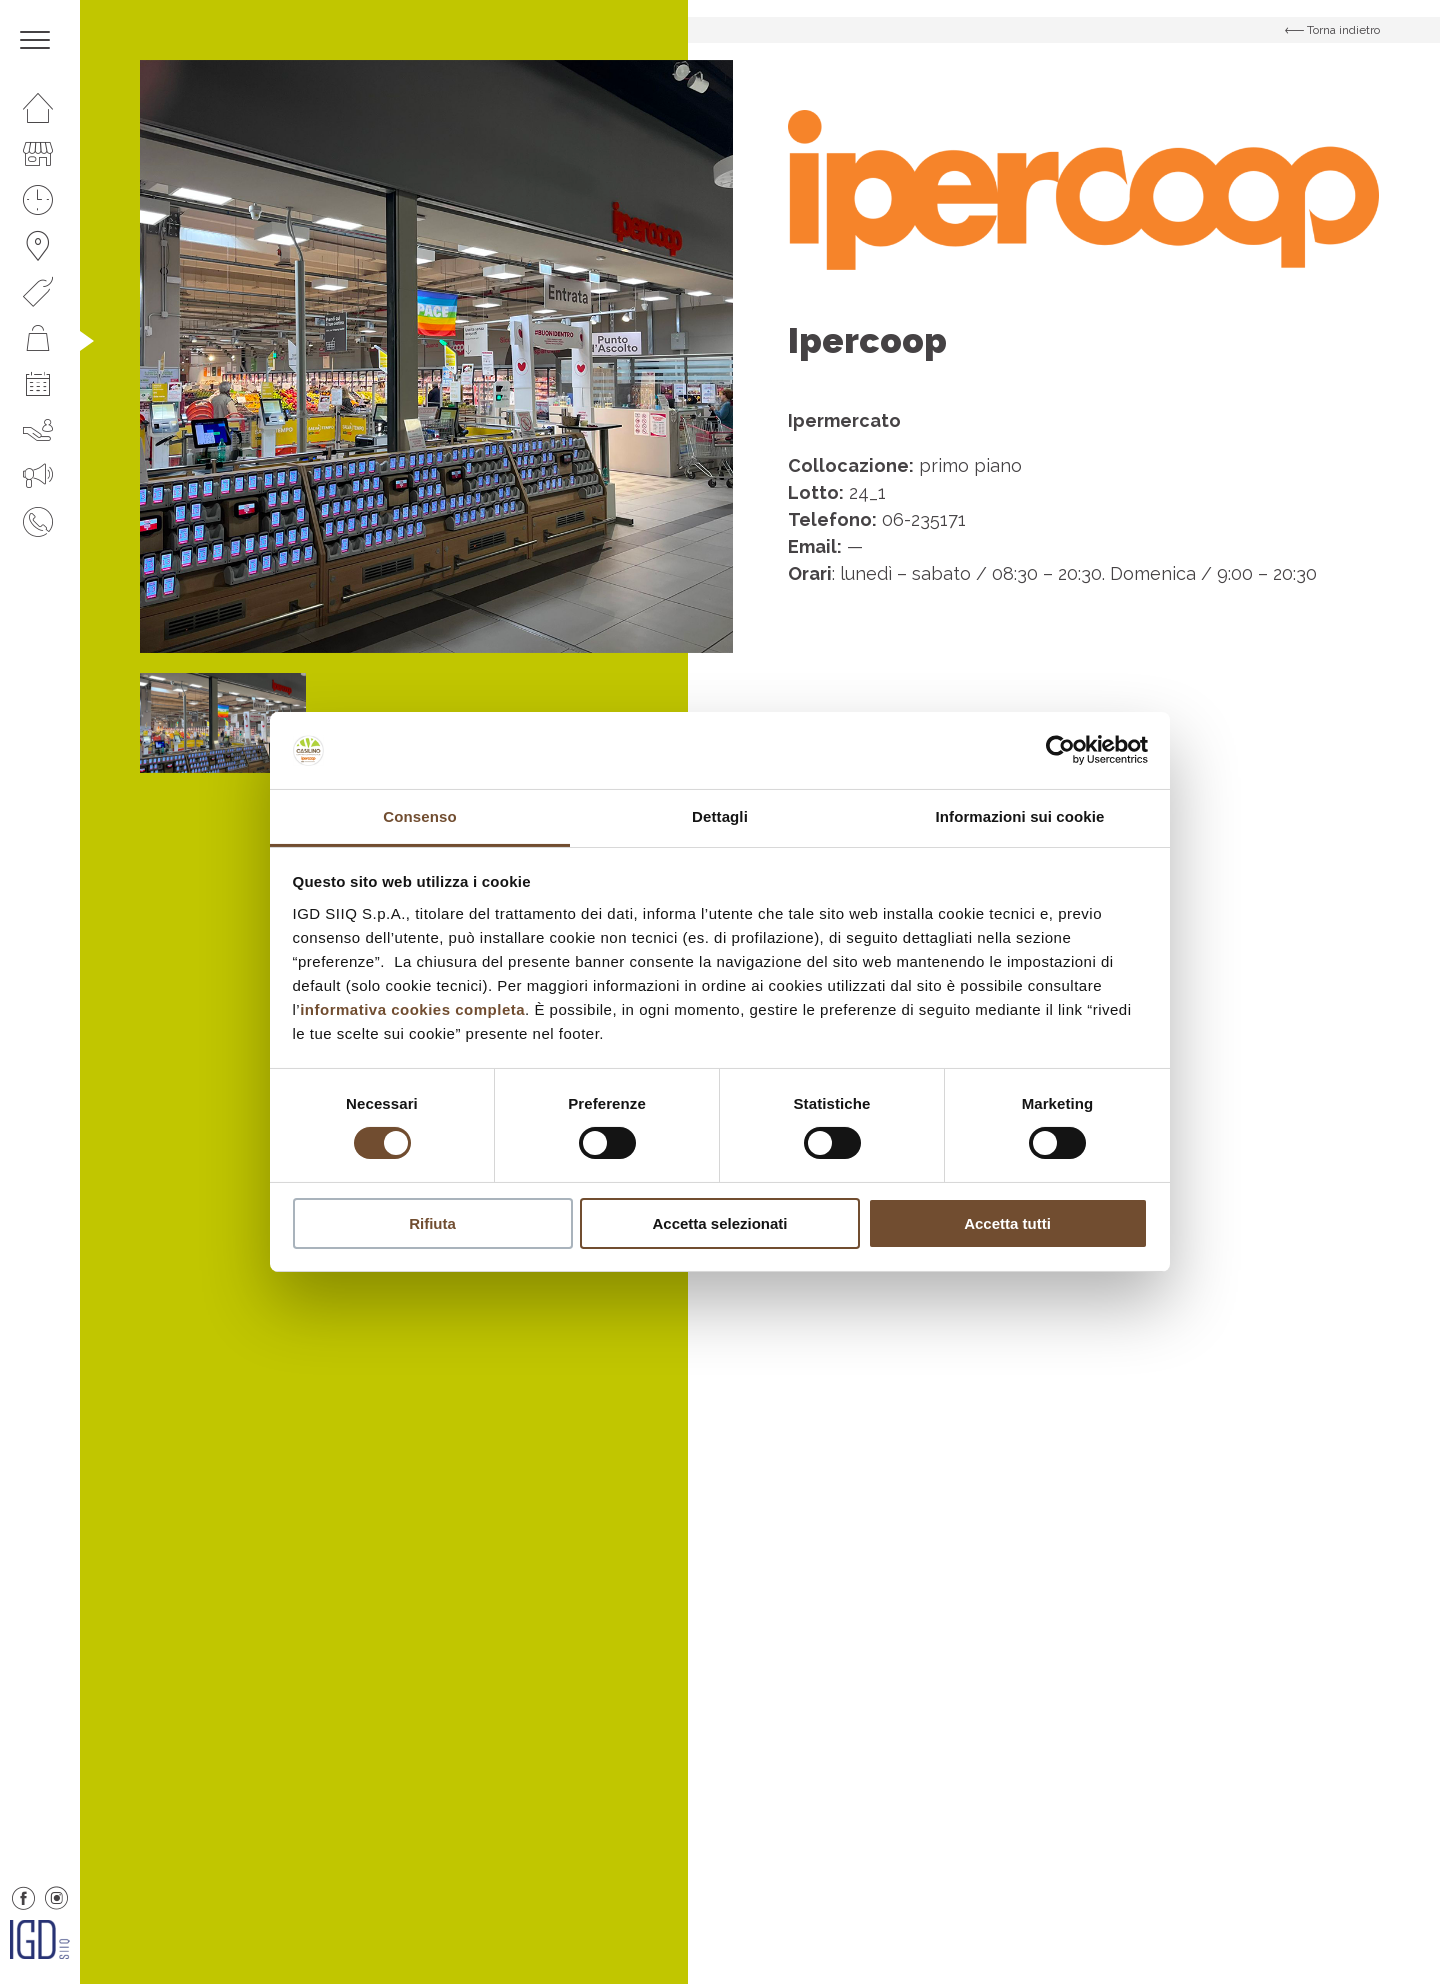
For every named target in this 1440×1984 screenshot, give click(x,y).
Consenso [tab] (419, 816)
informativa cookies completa (412, 1009)
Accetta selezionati (719, 1223)
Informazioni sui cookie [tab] (1020, 816)
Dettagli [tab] (720, 816)
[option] (436, 356)
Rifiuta (432, 1223)
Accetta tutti (1007, 1223)
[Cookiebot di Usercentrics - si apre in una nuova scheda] (1060, 750)
